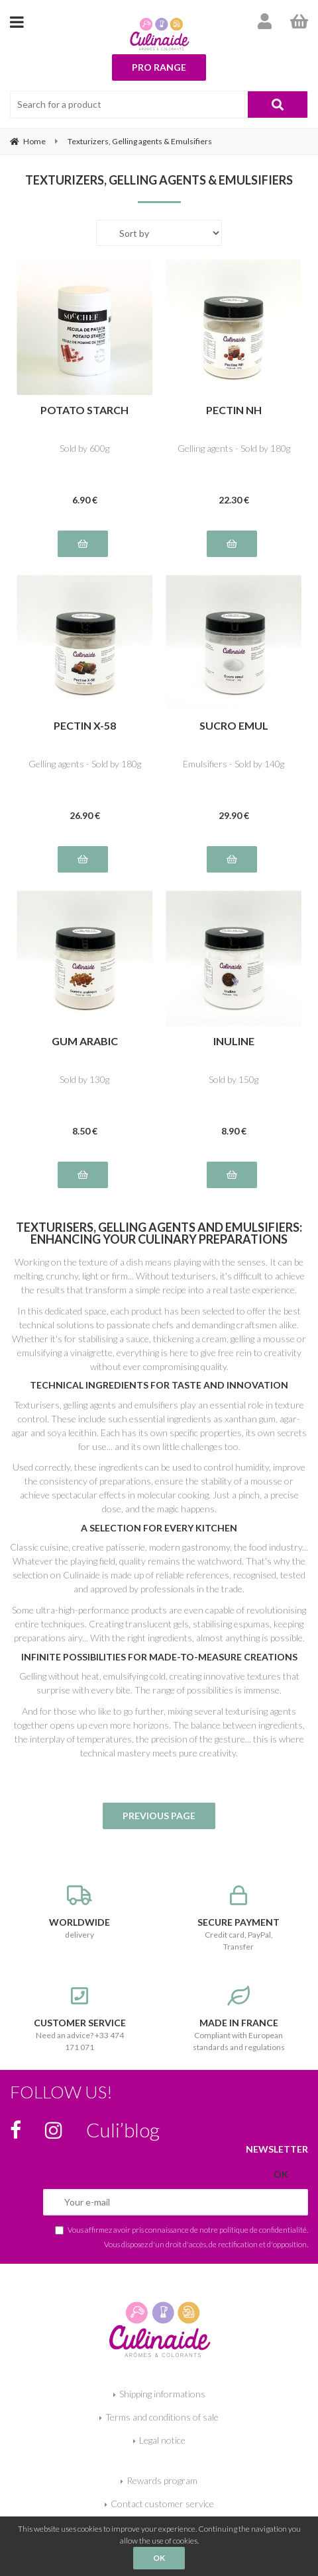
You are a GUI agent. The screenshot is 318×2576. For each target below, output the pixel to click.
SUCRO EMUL (233, 726)
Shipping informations (162, 2393)
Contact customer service (162, 2503)
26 (85, 815)
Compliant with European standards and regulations (238, 2019)
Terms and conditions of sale (162, 2417)
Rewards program (162, 2480)
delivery (79, 1912)
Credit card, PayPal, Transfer (238, 1918)
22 (234, 499)
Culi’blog (123, 2129)
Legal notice (162, 2440)
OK (159, 2558)
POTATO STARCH (84, 410)
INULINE (233, 1041)
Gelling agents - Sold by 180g (234, 448)
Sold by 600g (84, 448)
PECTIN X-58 (85, 726)
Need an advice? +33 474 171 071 (79, 2019)
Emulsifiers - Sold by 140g (233, 763)
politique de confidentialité (263, 2229)
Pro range (159, 67)
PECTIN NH (234, 410)
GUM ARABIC (85, 1041)
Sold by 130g (84, 1079)
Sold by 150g (233, 1079)
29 (234, 815)
